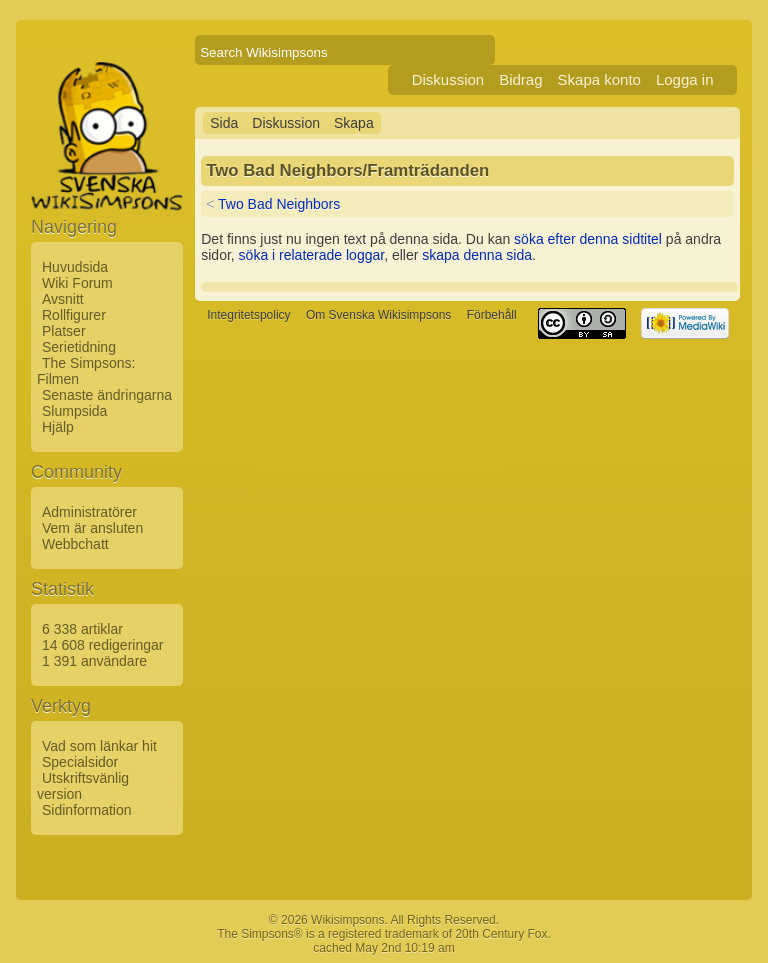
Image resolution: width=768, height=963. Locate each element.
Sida (224, 123)
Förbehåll (492, 315)
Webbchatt (75, 544)
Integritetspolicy (248, 315)
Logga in (685, 79)
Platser (64, 331)
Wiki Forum (77, 283)
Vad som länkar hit (99, 746)
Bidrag (520, 79)
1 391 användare (94, 661)
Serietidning (79, 347)
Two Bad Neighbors (279, 204)
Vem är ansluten (92, 528)
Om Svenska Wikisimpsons (378, 315)
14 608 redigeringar (102, 645)
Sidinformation (87, 810)
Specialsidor (80, 762)
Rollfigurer (74, 315)
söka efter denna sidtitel (588, 239)
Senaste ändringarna (107, 395)
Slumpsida (74, 411)
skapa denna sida (477, 255)
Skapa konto (599, 79)
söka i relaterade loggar (312, 255)
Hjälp (58, 427)
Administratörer (89, 512)
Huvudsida (75, 267)
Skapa (354, 123)
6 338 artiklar (82, 629)
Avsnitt (63, 299)
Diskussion (448, 79)
